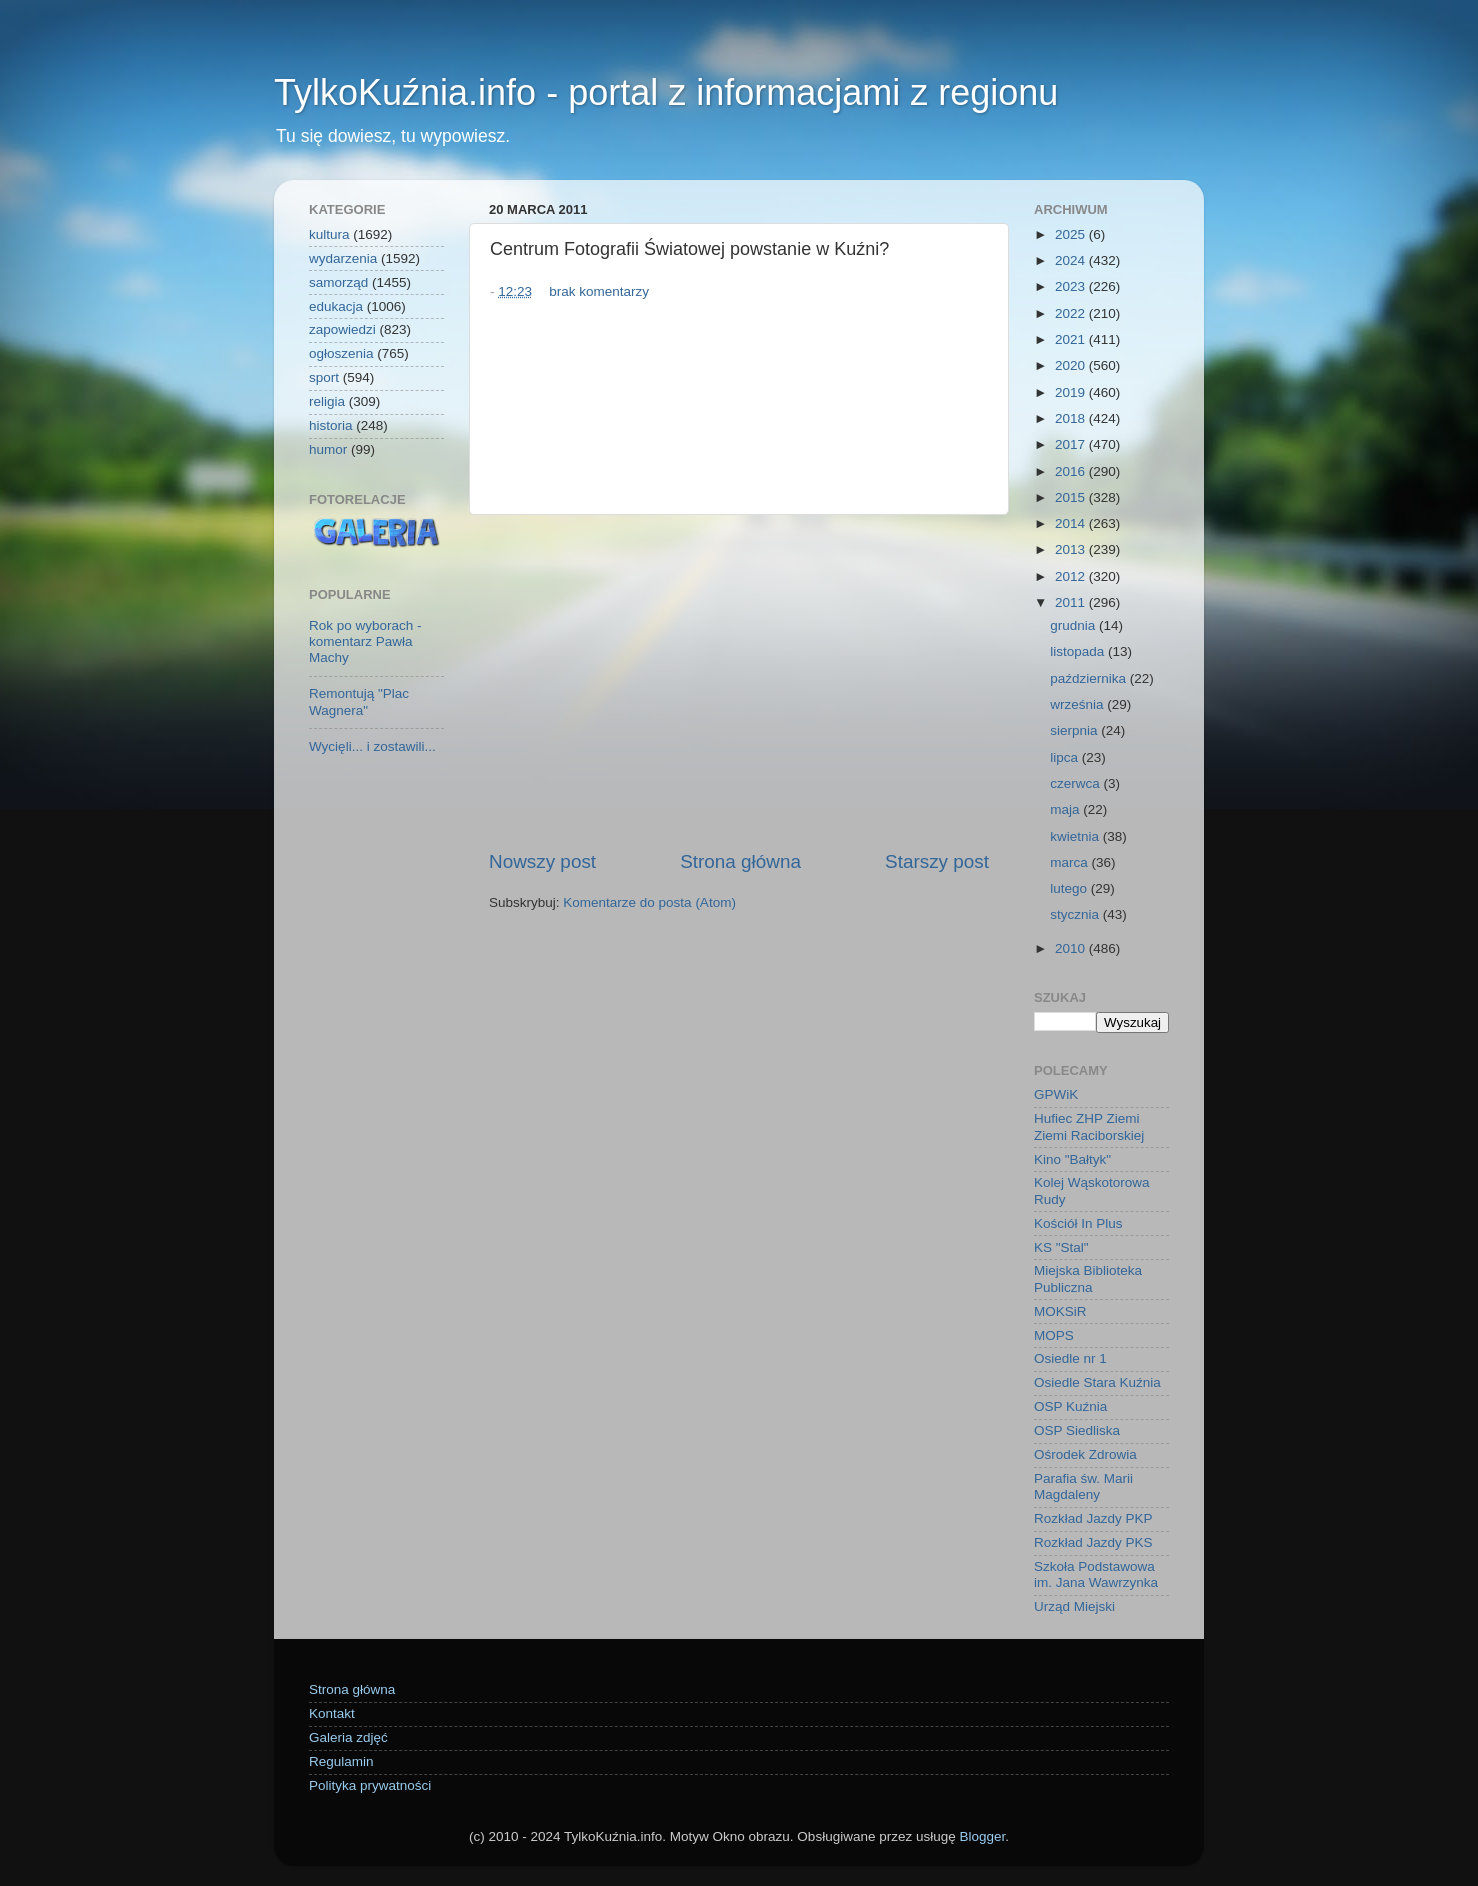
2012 (1072, 576)
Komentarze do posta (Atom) (649, 902)
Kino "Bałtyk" (1072, 1159)
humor (328, 449)
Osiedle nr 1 (1070, 1358)
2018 (1072, 418)
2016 (1072, 471)
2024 (1072, 260)
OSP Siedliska (1077, 1430)
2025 (1072, 234)
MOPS (1054, 1335)
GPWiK (1056, 1094)
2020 (1072, 365)
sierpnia (1075, 730)
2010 (1072, 948)
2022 (1072, 313)
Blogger (982, 1836)
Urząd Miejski (1074, 1606)
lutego (1070, 888)
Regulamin (341, 1761)
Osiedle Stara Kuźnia (1097, 1382)
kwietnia (1076, 836)
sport (324, 377)
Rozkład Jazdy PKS (1093, 1542)
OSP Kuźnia (1070, 1406)
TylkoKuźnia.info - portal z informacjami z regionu (666, 92)
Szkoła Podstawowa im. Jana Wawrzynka (1096, 1574)
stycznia (1076, 914)
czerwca (1076, 783)
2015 (1072, 497)
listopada (1079, 651)
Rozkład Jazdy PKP (1093, 1518)
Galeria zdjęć (348, 1737)
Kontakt (332, 1713)
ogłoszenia (341, 353)
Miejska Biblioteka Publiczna (1088, 1278)
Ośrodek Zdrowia (1085, 1454)
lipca (1066, 757)
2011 (1072, 602)
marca (1070, 862)
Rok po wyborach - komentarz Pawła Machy (365, 641)
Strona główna (740, 861)
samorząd (338, 282)
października (1090, 678)
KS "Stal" (1061, 1247)
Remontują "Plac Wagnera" (359, 701)
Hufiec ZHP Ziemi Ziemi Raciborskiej (1089, 1126)
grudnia (1074, 625)
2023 (1072, 286)
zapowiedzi (342, 329)
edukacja (336, 306)
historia (331, 425)
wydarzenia (343, 258)
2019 (1072, 392)
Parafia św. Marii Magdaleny (1083, 1486)
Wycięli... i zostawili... (372, 746)
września (1078, 704)
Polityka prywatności (370, 1785)
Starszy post (937, 861)
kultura (329, 234)
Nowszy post (542, 861)
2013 (1072, 549)
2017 (1072, 444)
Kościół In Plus (1078, 1223)
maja (1066, 809)
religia (327, 401)
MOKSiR (1060, 1311)
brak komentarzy (599, 291)
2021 (1072, 339)
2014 (1072, 523)
